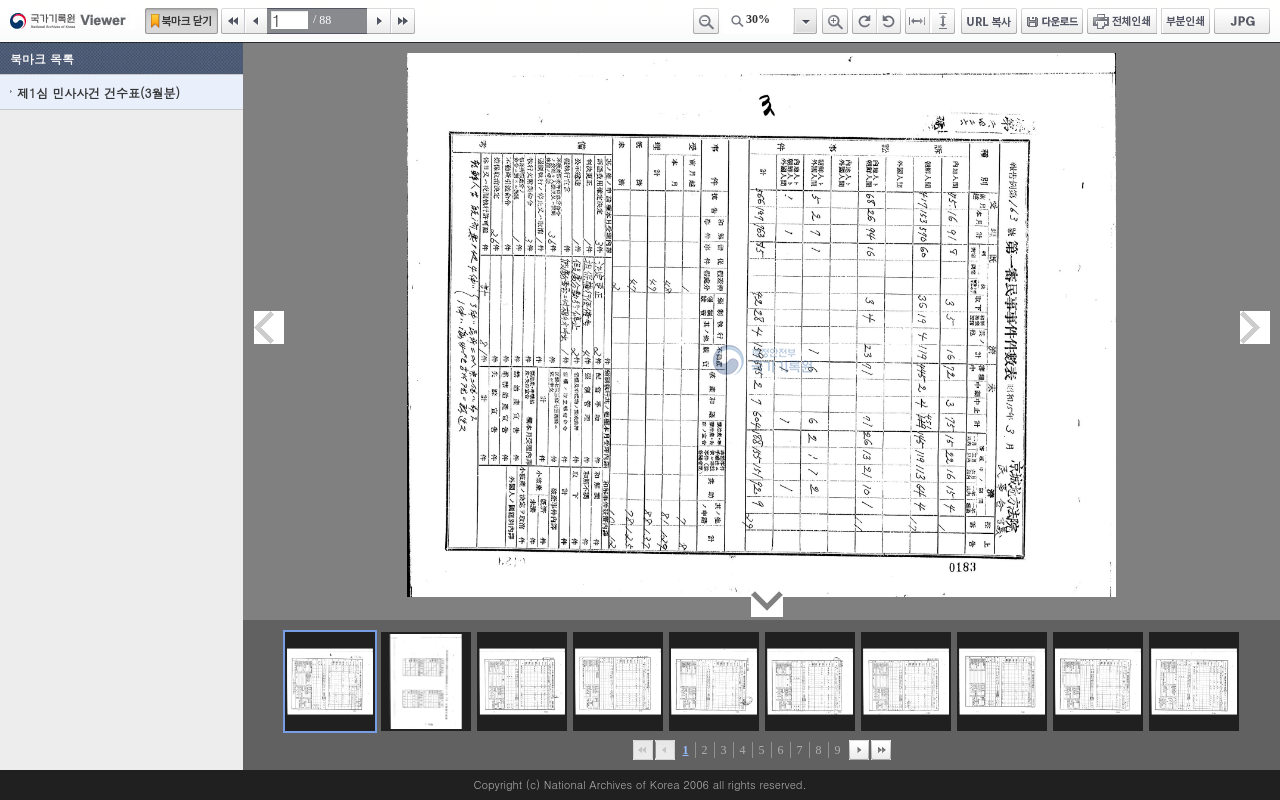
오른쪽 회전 (864, 21)
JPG (1242, 21)
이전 (256, 21)
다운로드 (1052, 21)
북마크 (181, 21)
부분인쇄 (1185, 21)
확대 (835, 21)
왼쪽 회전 (889, 21)
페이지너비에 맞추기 (918, 21)
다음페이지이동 (1255, 327)
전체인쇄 (1122, 21)
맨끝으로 (881, 750)
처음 (233, 21)
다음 (379, 21)
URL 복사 (989, 21)
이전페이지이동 (269, 327)
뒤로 (859, 750)
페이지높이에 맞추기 (944, 21)
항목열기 (804, 21)
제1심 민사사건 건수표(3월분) (98, 92)
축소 (706, 21)
